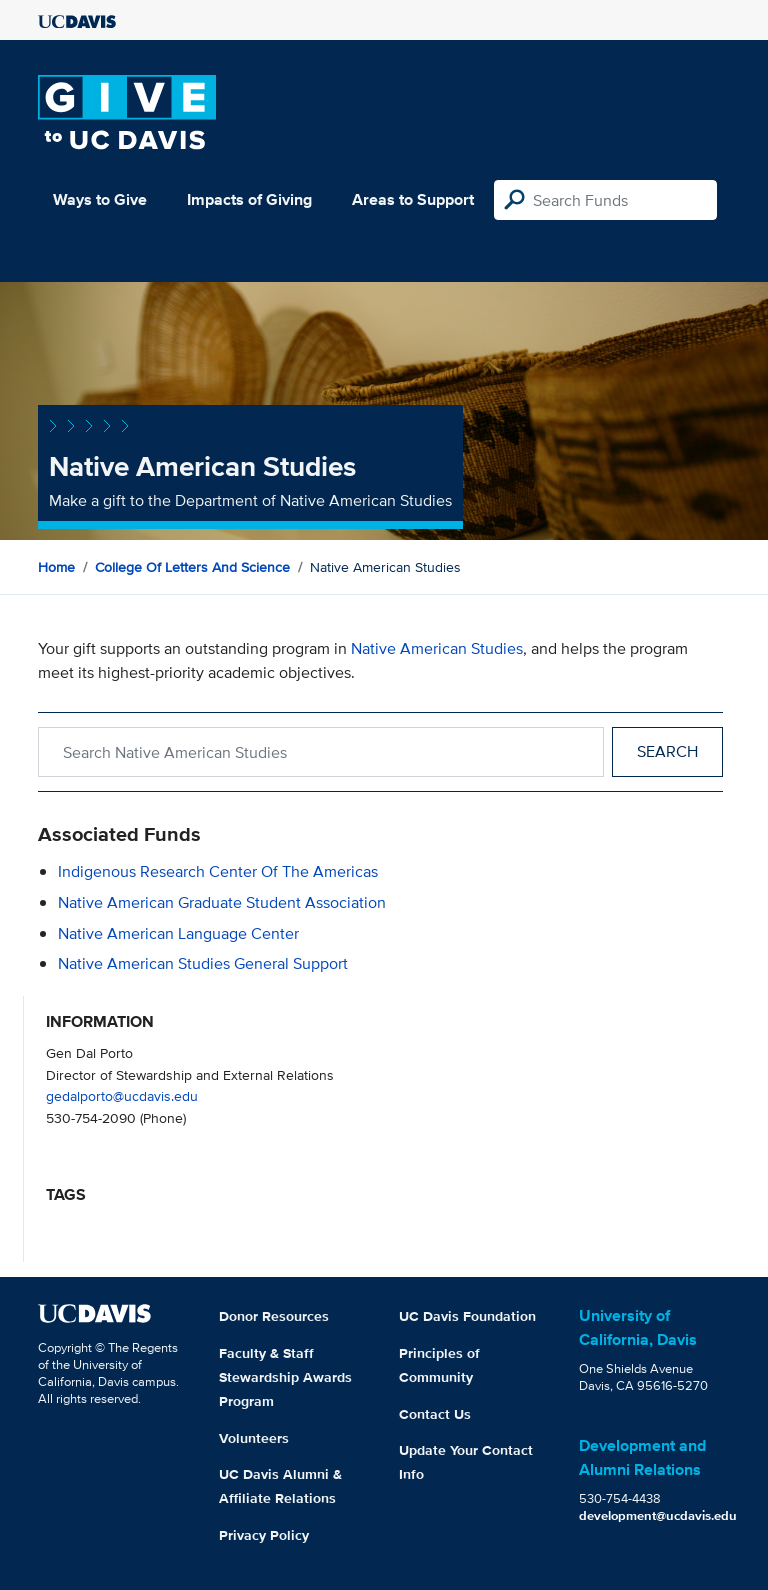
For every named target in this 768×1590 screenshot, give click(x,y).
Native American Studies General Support (203, 963)
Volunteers (254, 1438)
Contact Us (435, 1414)
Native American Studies (437, 648)
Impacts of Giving (249, 199)
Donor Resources (274, 1316)
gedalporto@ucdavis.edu (122, 1095)
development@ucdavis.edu (658, 1515)
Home (56, 567)
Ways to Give (100, 199)
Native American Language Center (178, 933)
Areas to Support (413, 199)
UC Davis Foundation (467, 1316)
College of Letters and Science (192, 567)
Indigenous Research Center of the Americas (218, 871)
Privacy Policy (264, 1535)
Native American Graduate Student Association (222, 902)
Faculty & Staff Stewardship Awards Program (285, 1377)
